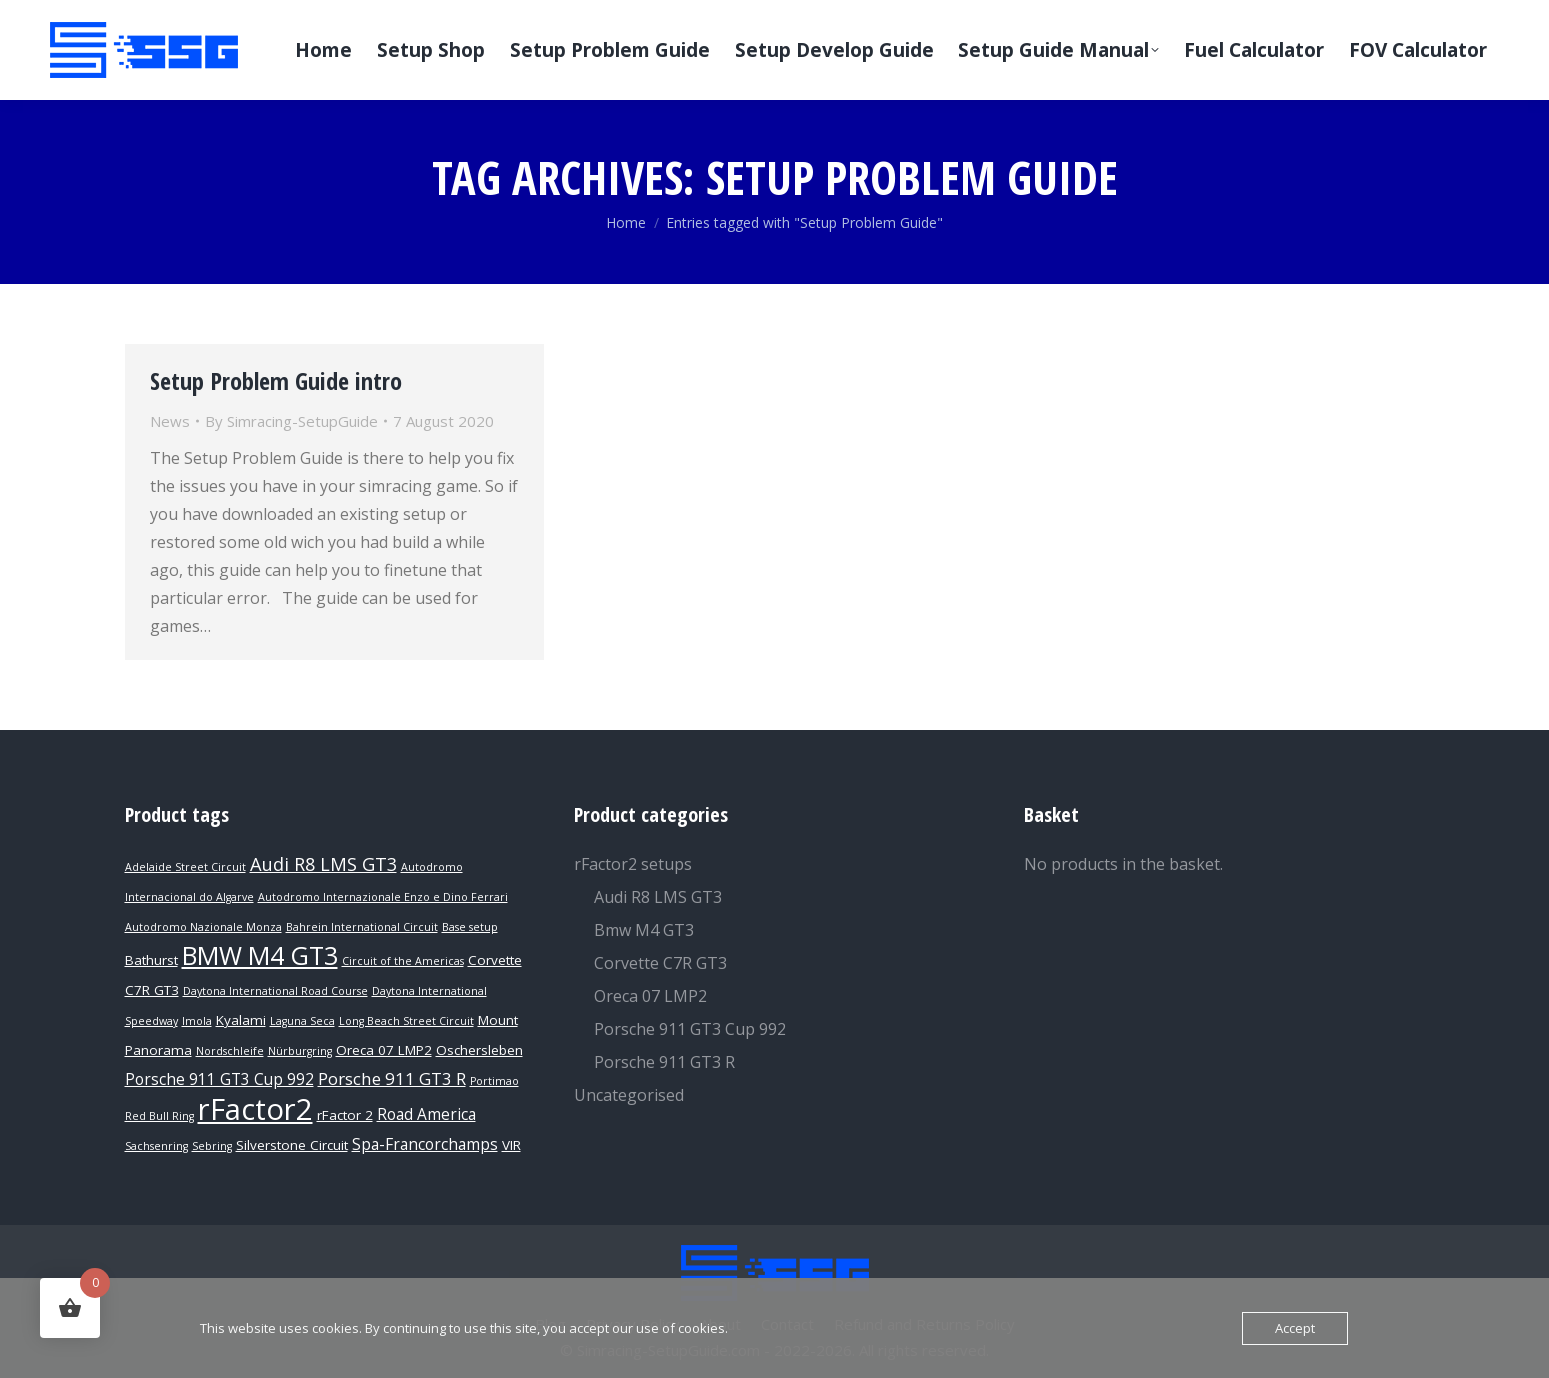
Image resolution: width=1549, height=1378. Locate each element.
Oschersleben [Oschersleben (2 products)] (479, 1050)
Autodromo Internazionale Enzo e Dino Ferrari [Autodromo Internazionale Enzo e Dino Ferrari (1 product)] (383, 897)
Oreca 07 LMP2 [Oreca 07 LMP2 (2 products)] (384, 1050)
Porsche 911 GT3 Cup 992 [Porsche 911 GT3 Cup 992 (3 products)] (219, 1079)
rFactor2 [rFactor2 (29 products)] (255, 1109)
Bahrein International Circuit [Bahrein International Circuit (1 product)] (362, 927)
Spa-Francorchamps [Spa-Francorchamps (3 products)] (425, 1144)
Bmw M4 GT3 (644, 930)
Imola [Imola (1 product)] (197, 1021)
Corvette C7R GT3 (660, 963)
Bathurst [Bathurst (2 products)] (151, 960)
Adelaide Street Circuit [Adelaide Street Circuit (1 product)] (185, 867)
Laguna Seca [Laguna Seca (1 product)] (302, 1021)
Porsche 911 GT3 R (664, 1062)
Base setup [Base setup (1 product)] (470, 927)
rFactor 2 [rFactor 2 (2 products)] (345, 1115)
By (291, 421)
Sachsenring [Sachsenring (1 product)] (156, 1146)
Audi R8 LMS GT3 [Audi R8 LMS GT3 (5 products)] (323, 863)
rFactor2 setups (633, 864)
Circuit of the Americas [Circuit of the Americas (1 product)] (403, 961)
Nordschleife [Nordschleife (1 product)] (230, 1051)
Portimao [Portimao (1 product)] (494, 1081)
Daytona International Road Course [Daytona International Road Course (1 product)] (275, 991)
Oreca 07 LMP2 (650, 996)
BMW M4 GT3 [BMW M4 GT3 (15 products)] (260, 955)
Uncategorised (629, 1095)
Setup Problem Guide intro (276, 380)
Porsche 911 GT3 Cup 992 (690, 1029)
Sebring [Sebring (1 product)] (212, 1146)
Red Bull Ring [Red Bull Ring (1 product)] (159, 1116)
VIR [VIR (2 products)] (511, 1145)
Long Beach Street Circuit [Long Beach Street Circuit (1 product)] (406, 1021)
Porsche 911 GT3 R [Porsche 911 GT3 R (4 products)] (392, 1078)
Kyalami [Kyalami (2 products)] (241, 1020)
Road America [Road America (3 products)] (426, 1114)
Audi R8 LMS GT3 (658, 897)
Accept (1295, 1328)
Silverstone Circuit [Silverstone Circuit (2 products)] (292, 1145)
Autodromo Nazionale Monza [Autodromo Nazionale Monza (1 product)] (203, 927)
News (170, 421)
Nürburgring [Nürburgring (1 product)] (300, 1051)
